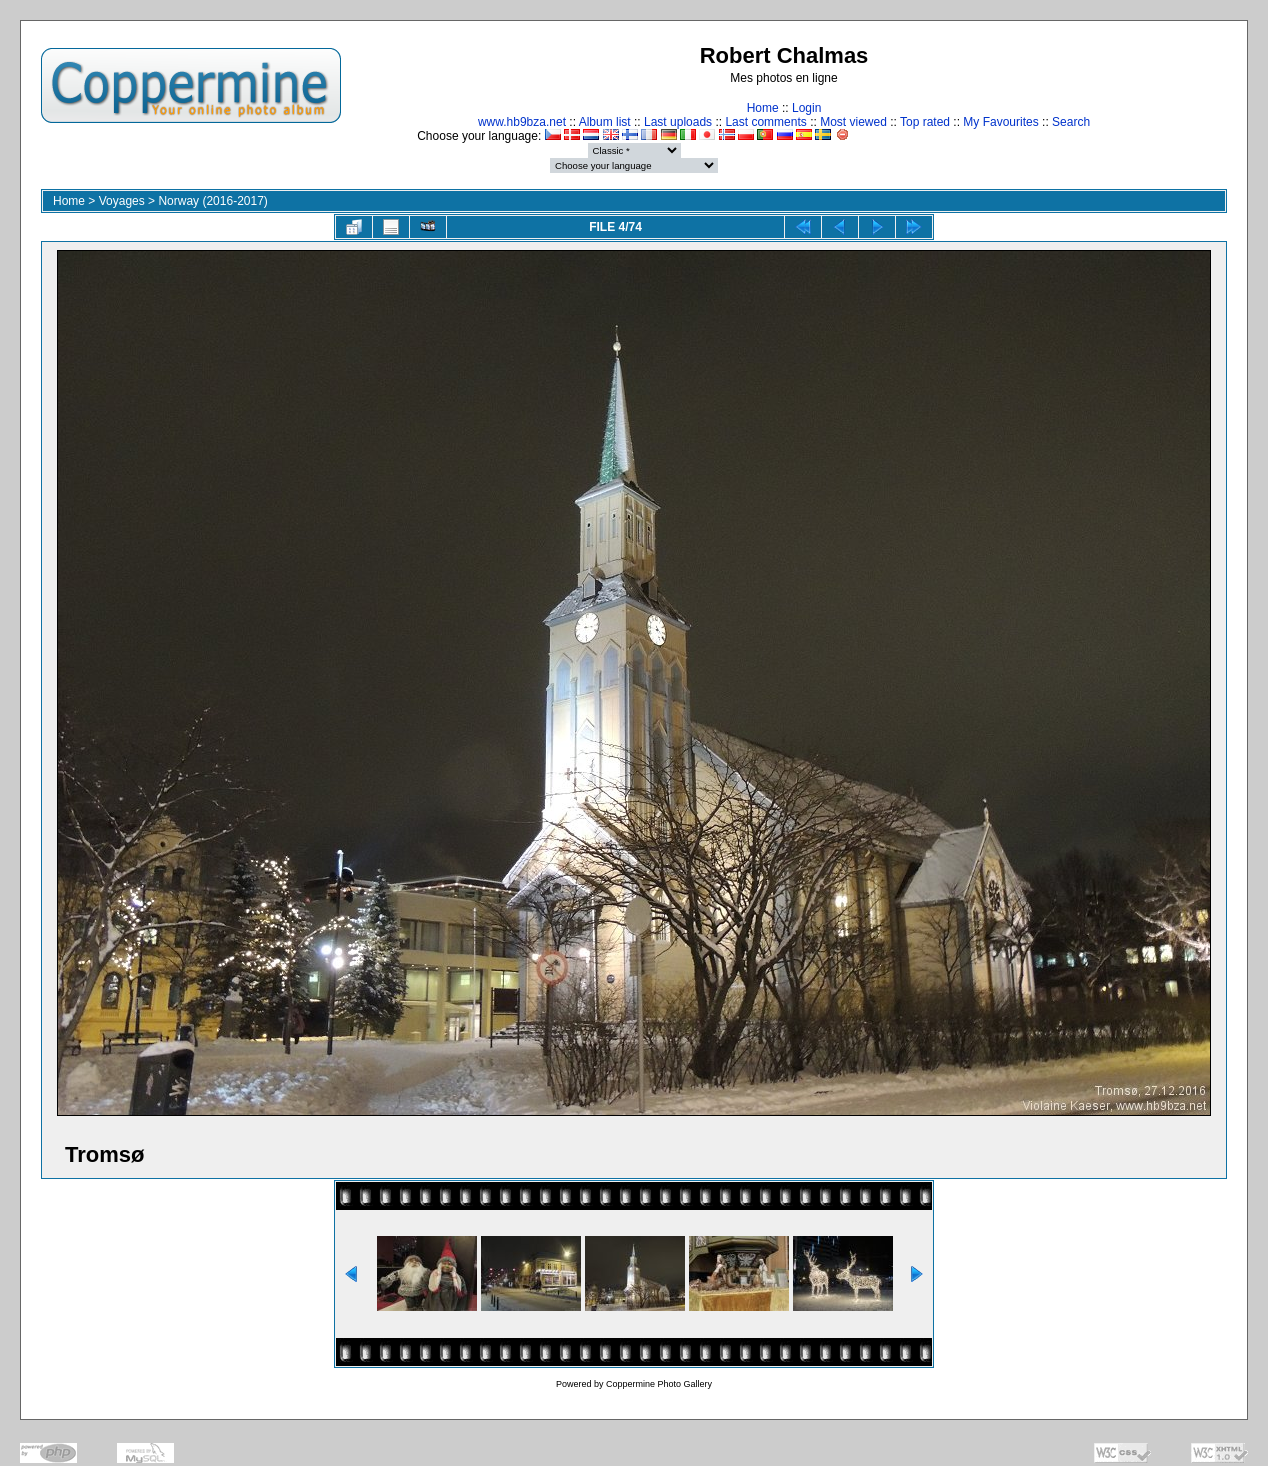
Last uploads (678, 122)
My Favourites (1000, 122)
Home (763, 108)
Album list (605, 122)
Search (1071, 122)
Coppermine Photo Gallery (659, 1384)
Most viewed (853, 122)
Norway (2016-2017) (212, 201)
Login (806, 108)
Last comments (765, 122)
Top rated (925, 122)
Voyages (122, 201)
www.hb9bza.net (522, 122)
